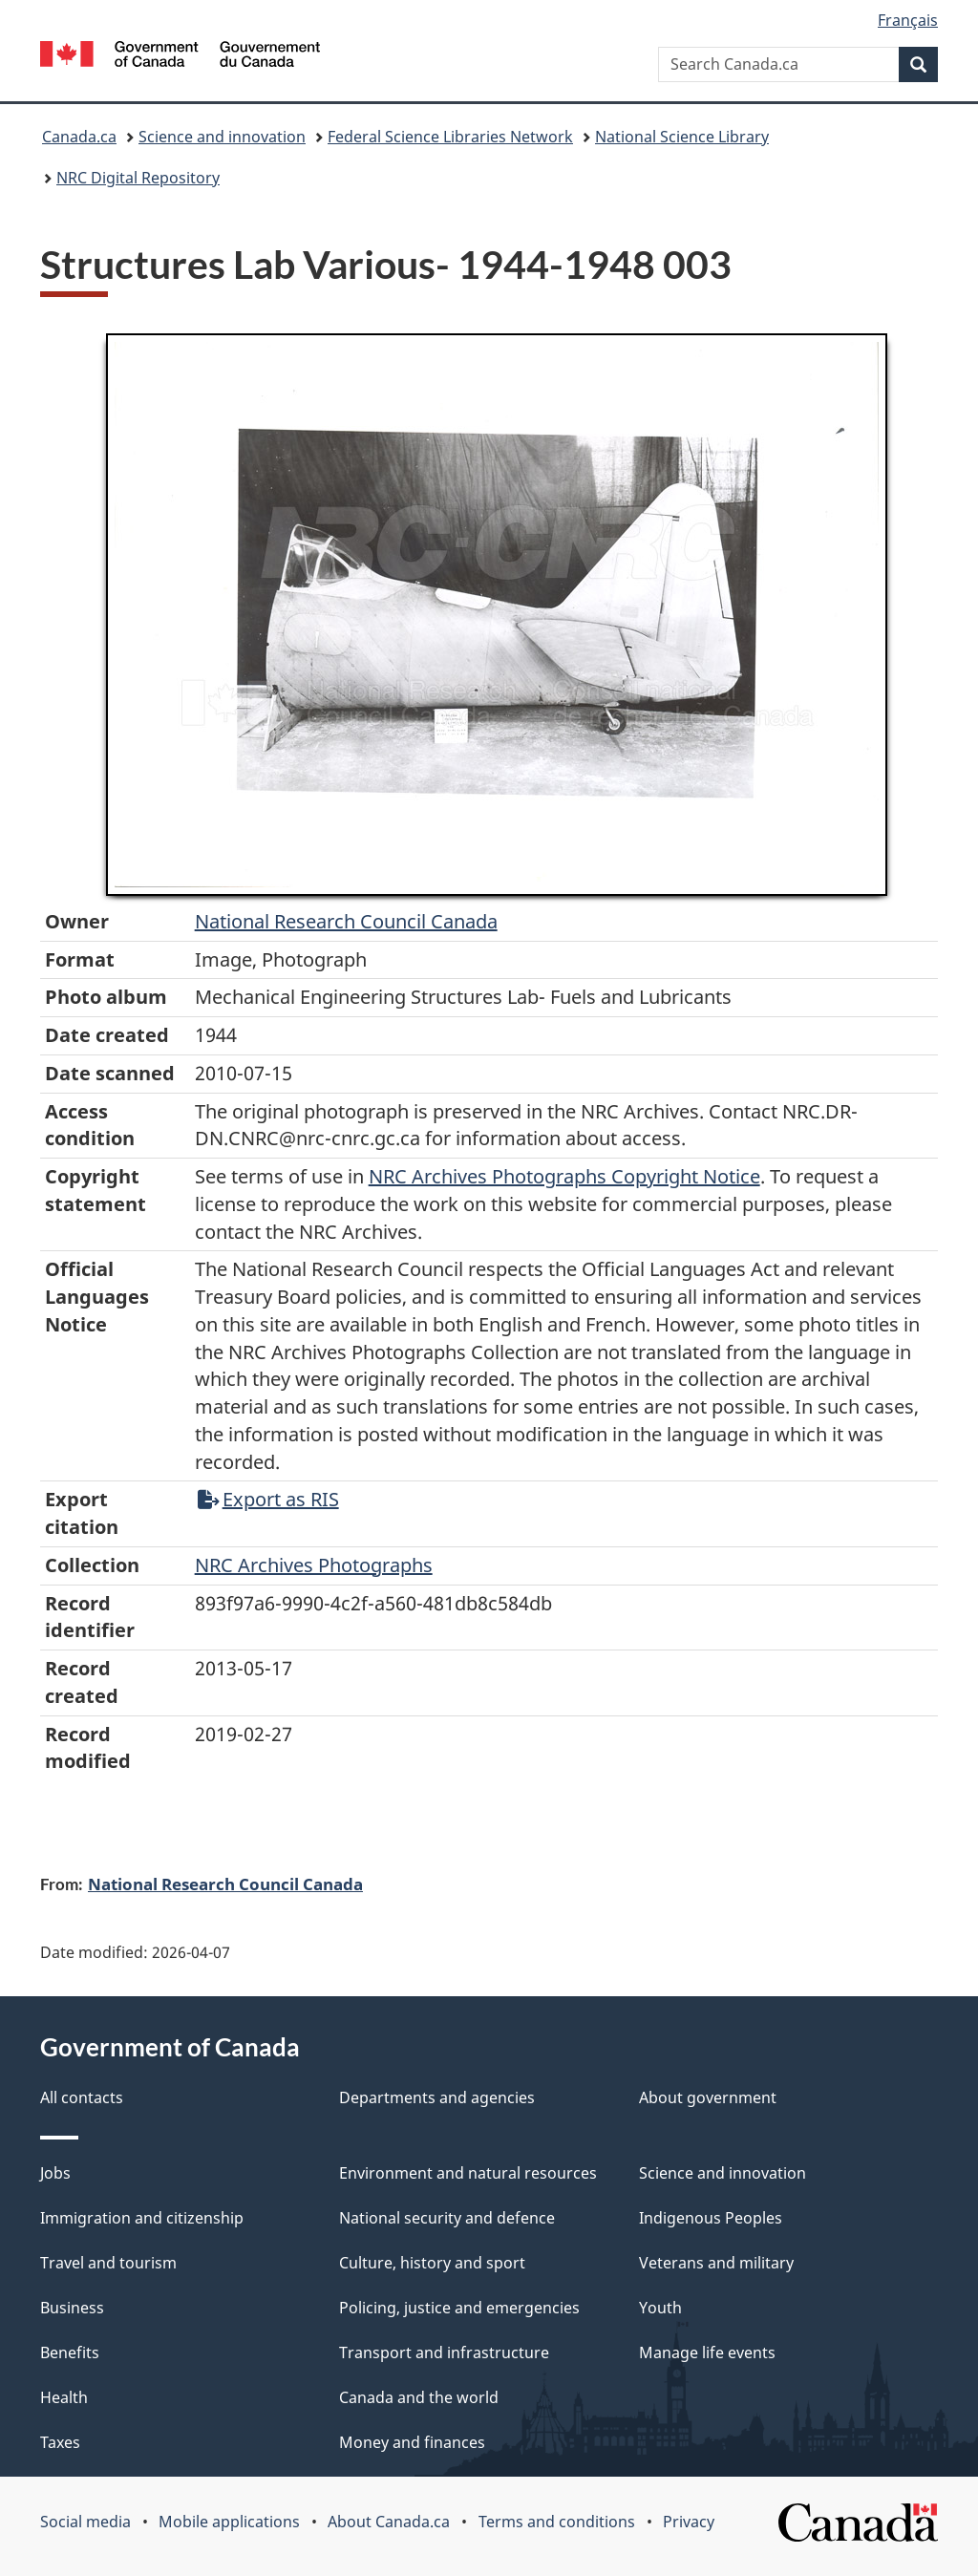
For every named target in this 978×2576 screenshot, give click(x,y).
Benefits (69, 2352)
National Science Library (682, 136)
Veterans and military (716, 2262)
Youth (660, 2307)
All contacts (81, 2097)
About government (707, 2097)
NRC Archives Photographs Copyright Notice (564, 1176)
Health (64, 2397)
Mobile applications (229, 2521)
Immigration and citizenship (142, 2217)
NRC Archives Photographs (314, 1565)
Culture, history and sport (432, 2262)
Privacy (688, 2521)
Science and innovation (222, 136)
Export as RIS (268, 1499)
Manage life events (707, 2352)
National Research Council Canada (346, 921)
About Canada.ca (389, 2521)
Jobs (55, 2172)
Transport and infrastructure (444, 2352)
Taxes (60, 2442)
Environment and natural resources (468, 2172)
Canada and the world (419, 2397)
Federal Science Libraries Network (450, 136)
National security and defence (447, 2217)
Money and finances (412, 2442)
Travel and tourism (108, 2262)
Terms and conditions (556, 2521)
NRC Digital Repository (138, 177)
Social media (85, 2521)
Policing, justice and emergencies (459, 2307)
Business (72, 2307)
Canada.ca (79, 136)
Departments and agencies (437, 2097)
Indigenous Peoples (710, 2217)
